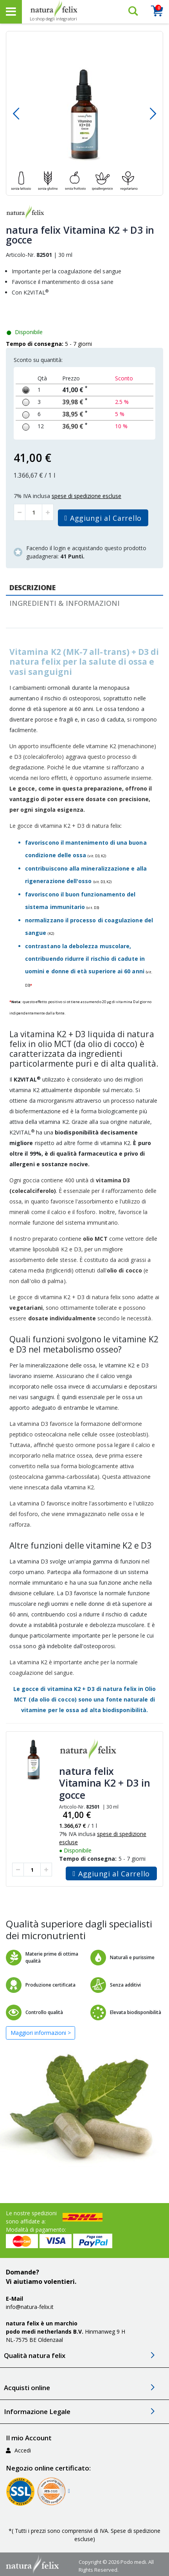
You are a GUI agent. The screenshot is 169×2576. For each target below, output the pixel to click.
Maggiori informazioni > (41, 2032)
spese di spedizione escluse (86, 496)
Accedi (18, 2450)
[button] (16, 113)
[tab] (84, 588)
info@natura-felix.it (30, 2307)
